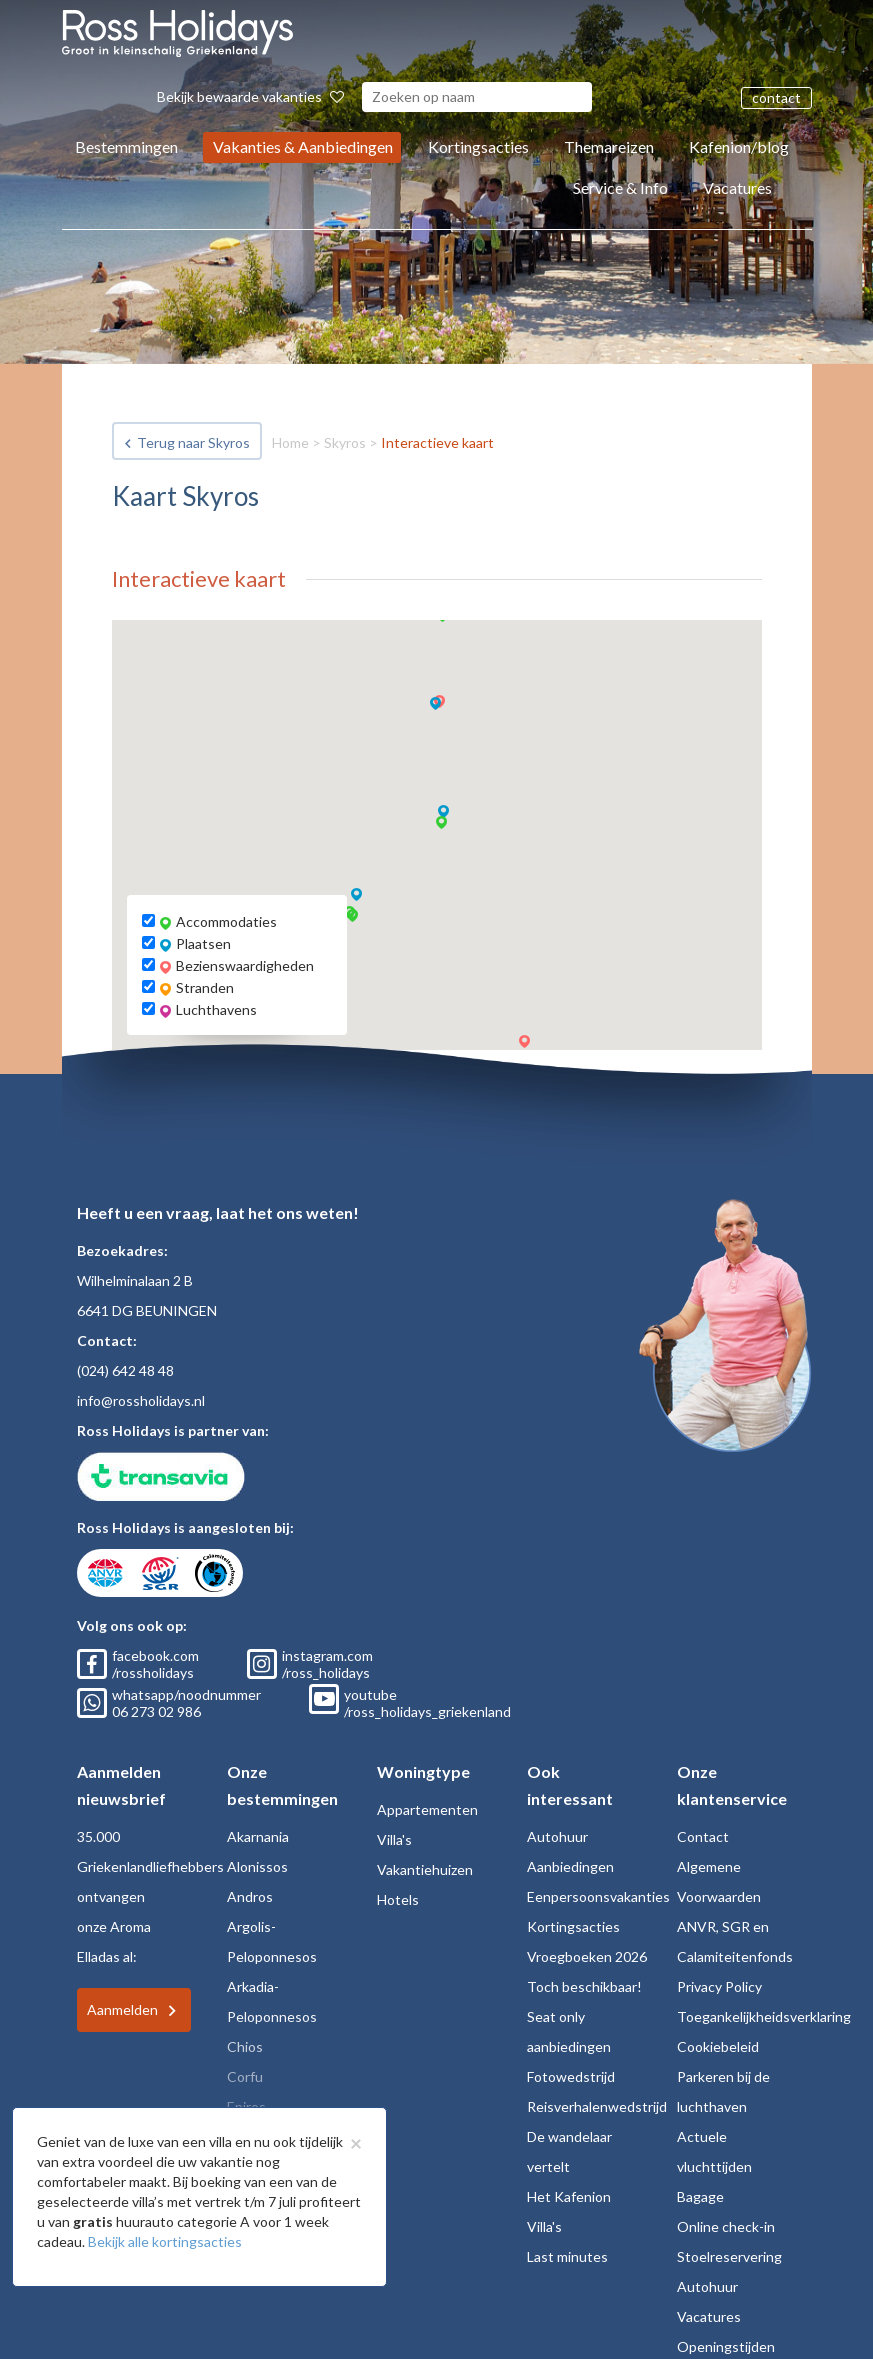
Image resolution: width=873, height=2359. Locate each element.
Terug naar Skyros (193, 442)
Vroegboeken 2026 (587, 1956)
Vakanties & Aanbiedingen (303, 146)
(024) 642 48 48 (125, 1370)
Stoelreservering (729, 2256)
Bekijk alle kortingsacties (165, 2241)
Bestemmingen (126, 146)
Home (290, 442)
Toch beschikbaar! (584, 1986)
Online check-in (726, 2226)
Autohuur (557, 1836)
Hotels (398, 1899)
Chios (245, 2046)
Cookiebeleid (718, 2046)
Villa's (394, 1839)
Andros (250, 1896)
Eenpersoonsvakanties (598, 1896)
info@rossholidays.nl (141, 1400)
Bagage (700, 2196)
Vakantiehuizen (425, 1869)
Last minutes (567, 2256)
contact (776, 97)
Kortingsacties (478, 146)
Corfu (245, 2076)
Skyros (345, 442)
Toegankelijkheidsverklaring (764, 2016)
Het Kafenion (569, 2196)
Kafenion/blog (739, 146)
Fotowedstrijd (571, 2076)
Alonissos (257, 1866)
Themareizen (609, 146)
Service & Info (620, 187)
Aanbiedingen (570, 1866)
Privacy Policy (719, 1986)
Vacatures (737, 187)
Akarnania (258, 1836)
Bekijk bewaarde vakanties (250, 96)
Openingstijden (726, 2346)
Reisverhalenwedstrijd (597, 2106)
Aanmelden (122, 2009)
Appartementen (427, 1809)
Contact (703, 1836)
